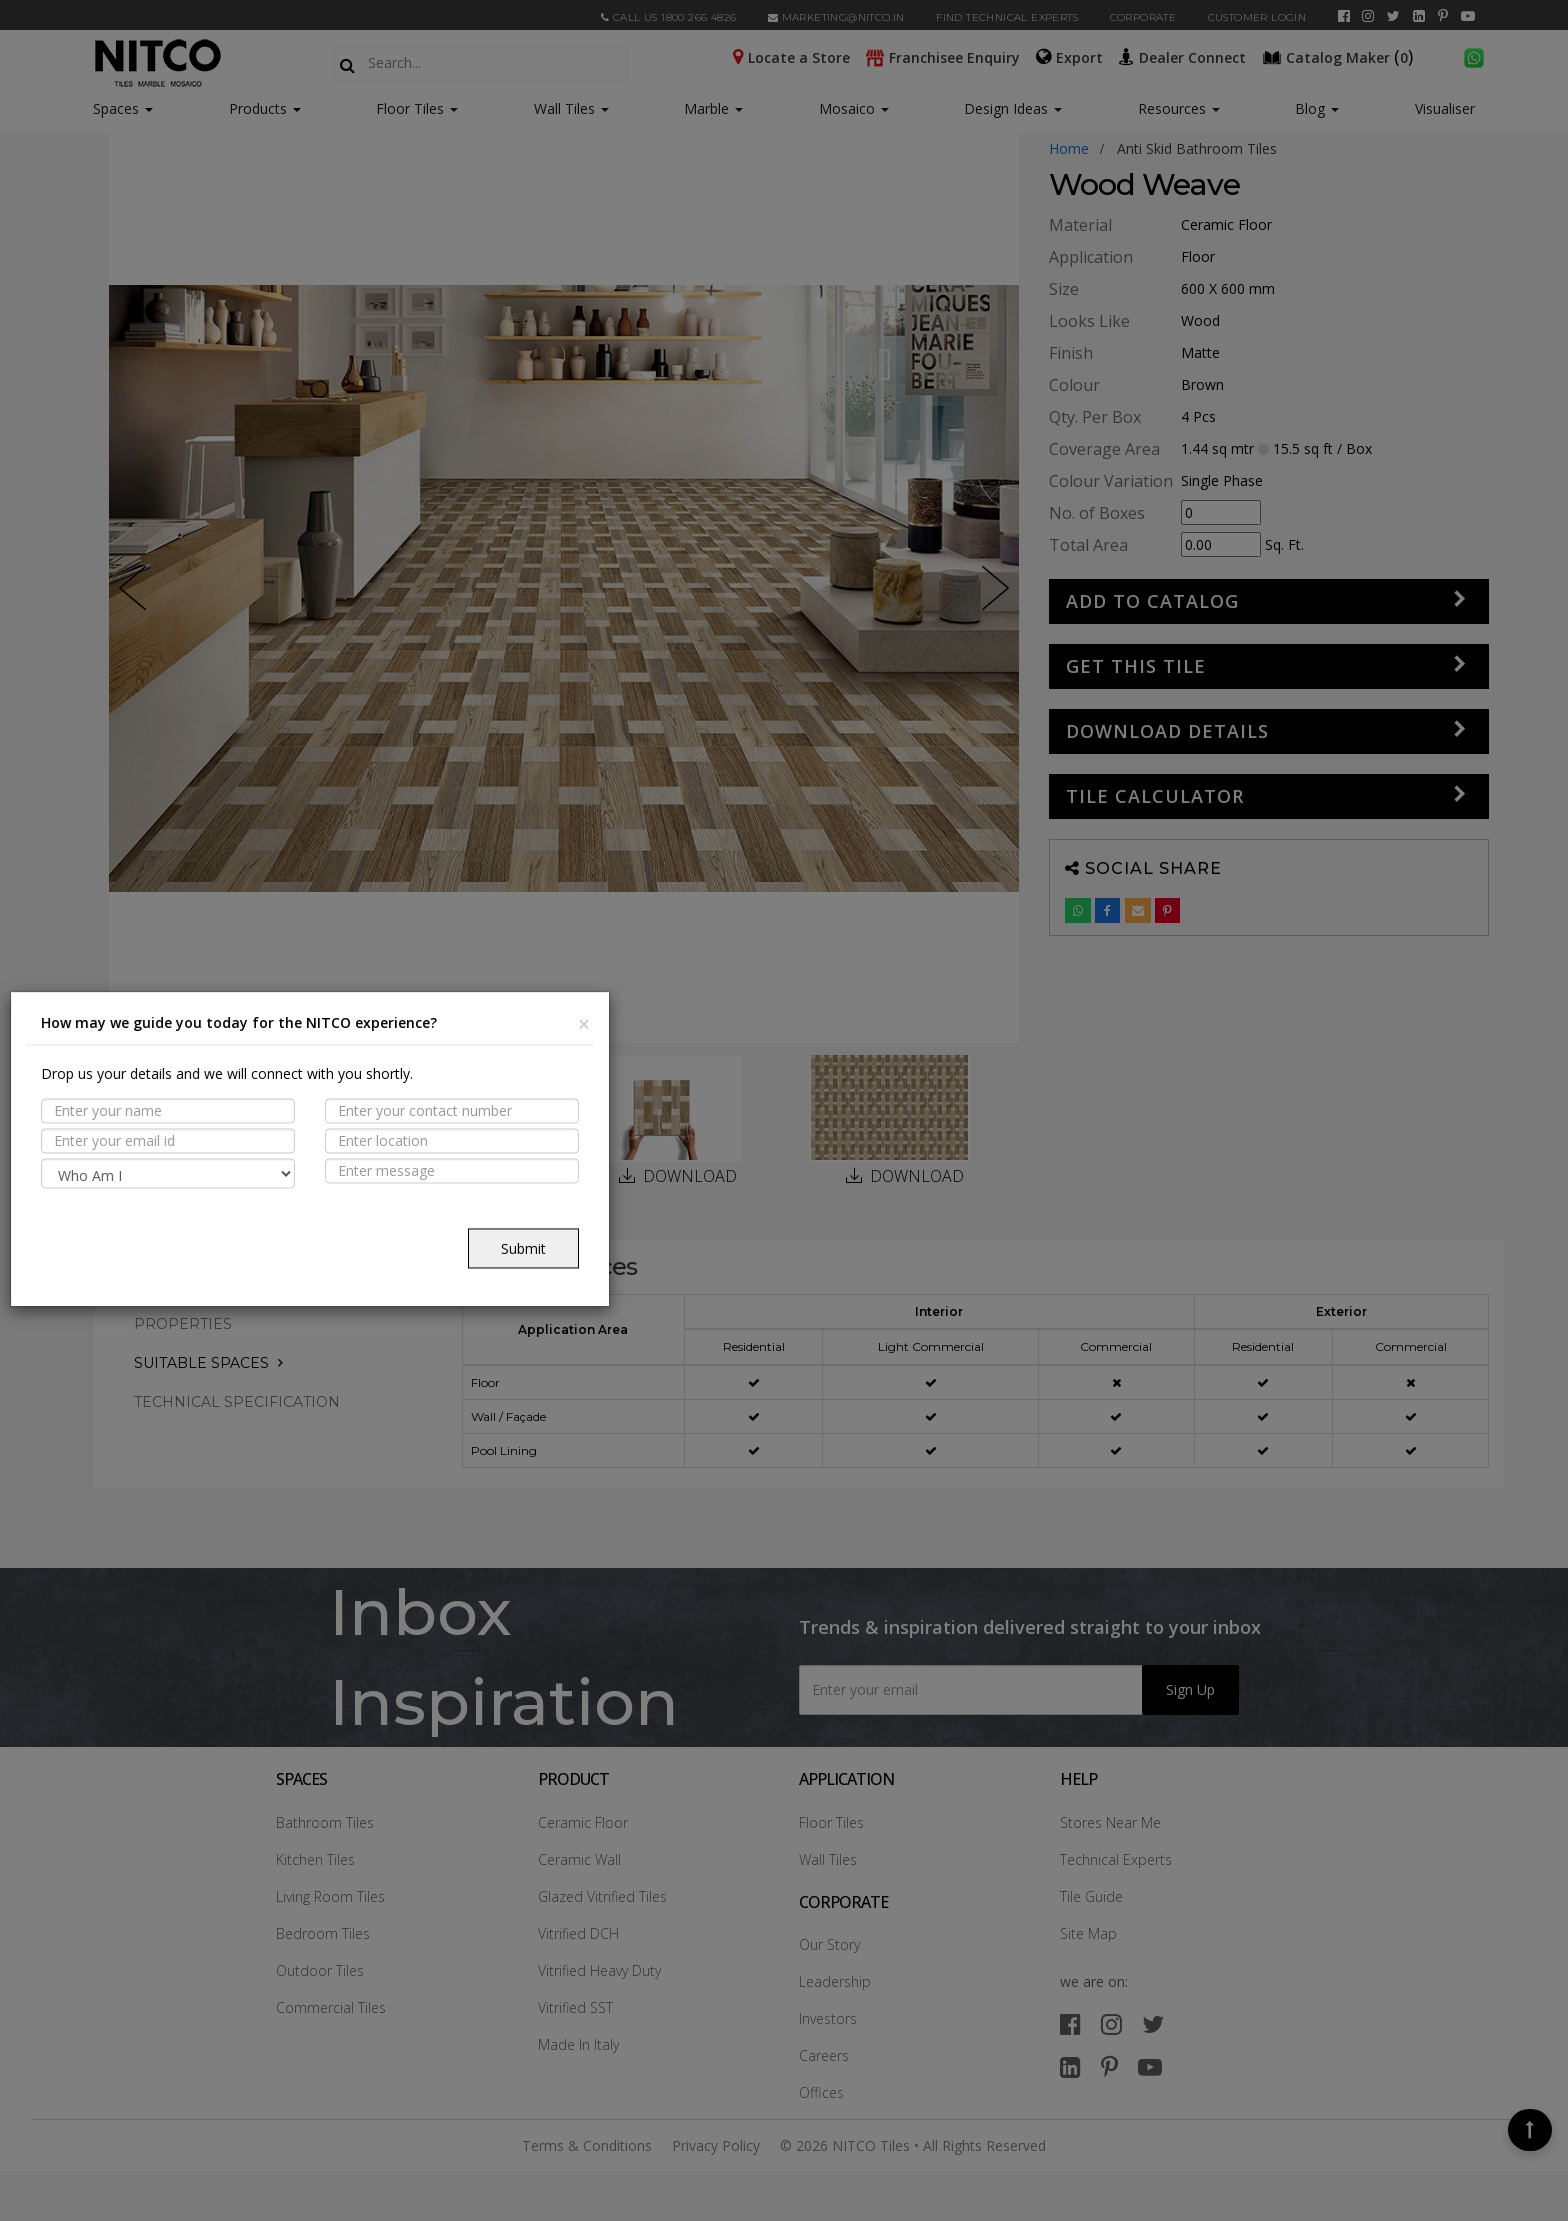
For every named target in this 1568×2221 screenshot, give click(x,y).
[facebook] (1344, 16)
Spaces (116, 108)
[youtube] (1468, 16)
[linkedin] (1419, 16)
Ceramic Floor (583, 1822)
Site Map (1088, 1933)
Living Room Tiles (330, 1896)
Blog (1317, 108)
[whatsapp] (1474, 56)
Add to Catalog (1152, 601)
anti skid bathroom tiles (1197, 148)
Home (1069, 148)
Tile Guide (1091, 1896)
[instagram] (1368, 16)
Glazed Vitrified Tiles (602, 1896)
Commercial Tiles (331, 2007)
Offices (821, 2092)
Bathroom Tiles (325, 1822)
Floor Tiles (417, 108)
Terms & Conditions (587, 2145)
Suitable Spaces (201, 1363)
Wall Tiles (571, 108)
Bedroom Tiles (323, 1933)
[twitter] (1393, 16)
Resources (1179, 108)
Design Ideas (1013, 108)
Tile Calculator (1155, 796)
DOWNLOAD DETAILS (1167, 731)
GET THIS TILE (1136, 666)
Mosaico (854, 108)
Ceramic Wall (579, 1859)
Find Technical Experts (1007, 17)
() (1340, 56)
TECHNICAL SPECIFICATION (237, 1402)
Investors (828, 2018)
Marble (713, 108)
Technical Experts (1116, 1859)
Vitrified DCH (578, 1933)
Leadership (835, 1981)
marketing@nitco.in (836, 17)
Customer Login (1257, 17)
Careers (824, 2055)
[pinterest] (1443, 16)
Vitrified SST (575, 2007)
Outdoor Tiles (320, 1970)
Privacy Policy (716, 2145)
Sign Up (1190, 1689)
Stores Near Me (1110, 1822)
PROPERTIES (183, 1324)
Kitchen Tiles (315, 1859)
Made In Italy (578, 2044)
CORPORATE (1143, 17)
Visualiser (1445, 108)
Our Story (829, 1944)
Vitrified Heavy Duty (599, 1970)
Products (258, 108)
